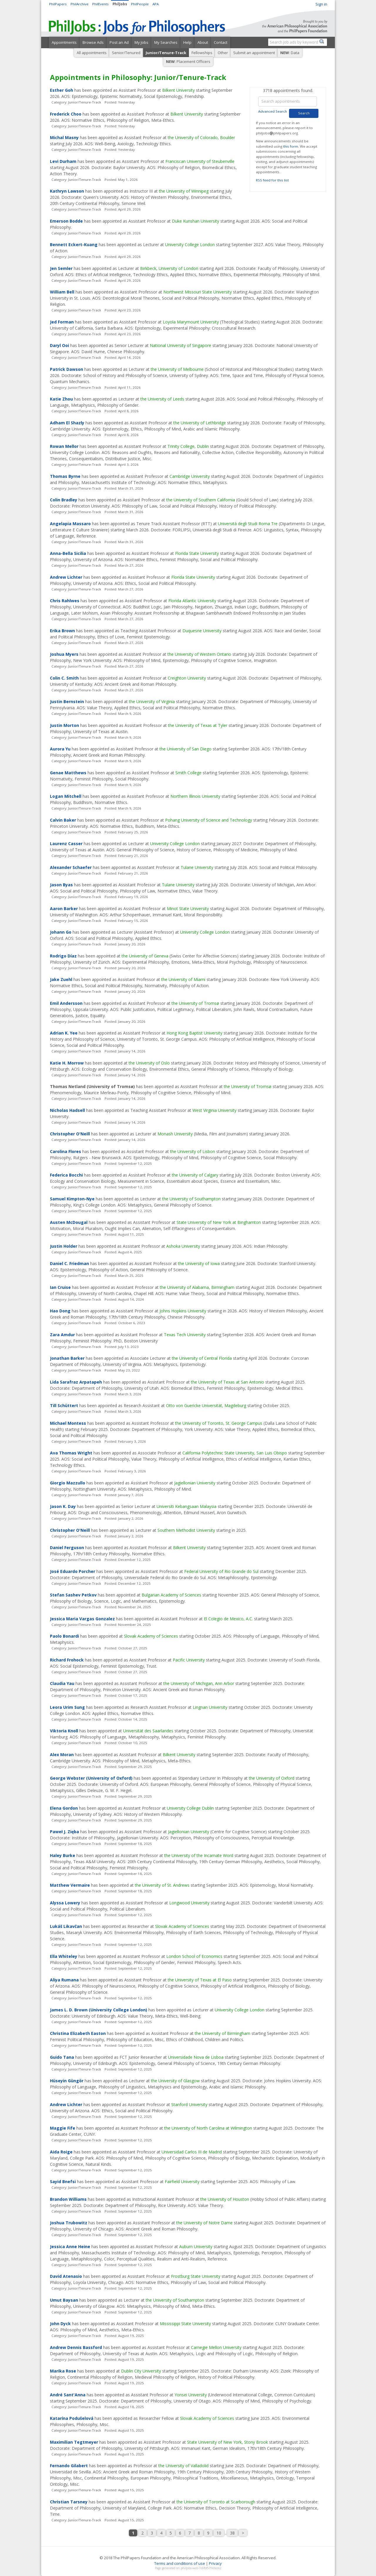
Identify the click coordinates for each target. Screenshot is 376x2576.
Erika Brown (62, 630)
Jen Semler (61, 268)
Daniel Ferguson (67, 1547)
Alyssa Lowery (65, 1903)
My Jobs (141, 42)
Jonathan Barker (67, 1358)
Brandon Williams (68, 2199)
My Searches (165, 42)
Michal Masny (64, 137)
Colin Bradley (63, 500)
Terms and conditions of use (179, 2563)
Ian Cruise (60, 1287)
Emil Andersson (66, 1003)
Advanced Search (272, 111)
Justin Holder (63, 1246)
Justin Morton (64, 725)
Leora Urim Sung (67, 1707)
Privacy (215, 2563)
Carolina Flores (65, 1151)
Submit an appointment (254, 52)
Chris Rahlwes (64, 600)
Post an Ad (119, 42)
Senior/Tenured (126, 52)
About (202, 42)
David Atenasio (66, 2276)
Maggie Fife (62, 2128)
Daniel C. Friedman (69, 1263)
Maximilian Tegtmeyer (74, 2442)
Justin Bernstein (67, 701)
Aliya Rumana (64, 1980)
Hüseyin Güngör (66, 2080)
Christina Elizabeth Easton (78, 2033)
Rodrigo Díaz (63, 956)
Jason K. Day (63, 1506)
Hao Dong (60, 1311)
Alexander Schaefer (71, 867)
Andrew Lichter (66, 577)
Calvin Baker (63, 820)
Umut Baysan (64, 2300)
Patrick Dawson (66, 369)
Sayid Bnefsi (63, 2181)
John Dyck (60, 2323)
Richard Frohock (67, 1660)
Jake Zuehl (61, 979)
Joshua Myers (64, 654)
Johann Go (60, 932)
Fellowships (202, 52)
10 (218, 2533)
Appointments (64, 42)
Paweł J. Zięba (64, 1831)
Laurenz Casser (66, 843)
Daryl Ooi (59, 345)
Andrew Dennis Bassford (76, 2347)
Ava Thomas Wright (71, 1453)
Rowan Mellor (64, 446)
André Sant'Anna (67, 2395)
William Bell (62, 292)
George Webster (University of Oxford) (91, 1778)
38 (232, 2533)
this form (290, 146)
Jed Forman (62, 322)
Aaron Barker (64, 908)
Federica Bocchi (66, 1175)
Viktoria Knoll (64, 1731)
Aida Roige (61, 2152)
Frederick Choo (65, 114)
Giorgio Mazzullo (67, 1483)
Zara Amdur (62, 1334)
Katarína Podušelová (71, 2418)
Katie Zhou (61, 399)
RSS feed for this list (272, 180)
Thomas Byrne (65, 476)
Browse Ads (93, 42)
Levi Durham (63, 161)
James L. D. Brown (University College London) (98, 2010)
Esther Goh (61, 90)
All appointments (92, 52)
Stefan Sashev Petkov (73, 1595)
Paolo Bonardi (64, 1636)
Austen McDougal (69, 1222)
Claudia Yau (62, 1683)
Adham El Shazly (67, 423)
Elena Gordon (64, 1808)
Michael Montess (68, 1423)
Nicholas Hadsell (67, 1110)
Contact (220, 42)
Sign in (321, 4)
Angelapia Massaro (70, 523)
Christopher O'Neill (70, 1134)
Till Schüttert (64, 1405)
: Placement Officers (188, 61)
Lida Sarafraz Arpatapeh (76, 1382)
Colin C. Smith (64, 678)
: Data (289, 52)
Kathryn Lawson (67, 191)
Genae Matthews (68, 772)
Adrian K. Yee (64, 1033)
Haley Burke (62, 1855)
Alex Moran (62, 1754)
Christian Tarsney (69, 2502)
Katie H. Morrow (67, 1063)
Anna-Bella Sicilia (68, 553)
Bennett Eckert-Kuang (74, 244)
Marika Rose (63, 2371)
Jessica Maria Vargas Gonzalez (82, 1618)
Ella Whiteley (63, 1956)
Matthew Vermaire (70, 1885)
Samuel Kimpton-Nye (72, 1199)
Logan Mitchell (65, 796)
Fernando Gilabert (69, 2465)
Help (187, 42)
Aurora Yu (60, 749)
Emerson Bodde (66, 221)
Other (223, 52)
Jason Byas (61, 884)
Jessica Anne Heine (70, 2246)
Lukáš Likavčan (66, 1926)
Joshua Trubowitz (68, 2222)
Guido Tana (62, 2057)
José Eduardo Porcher (72, 1571)
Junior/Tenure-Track (166, 52)
